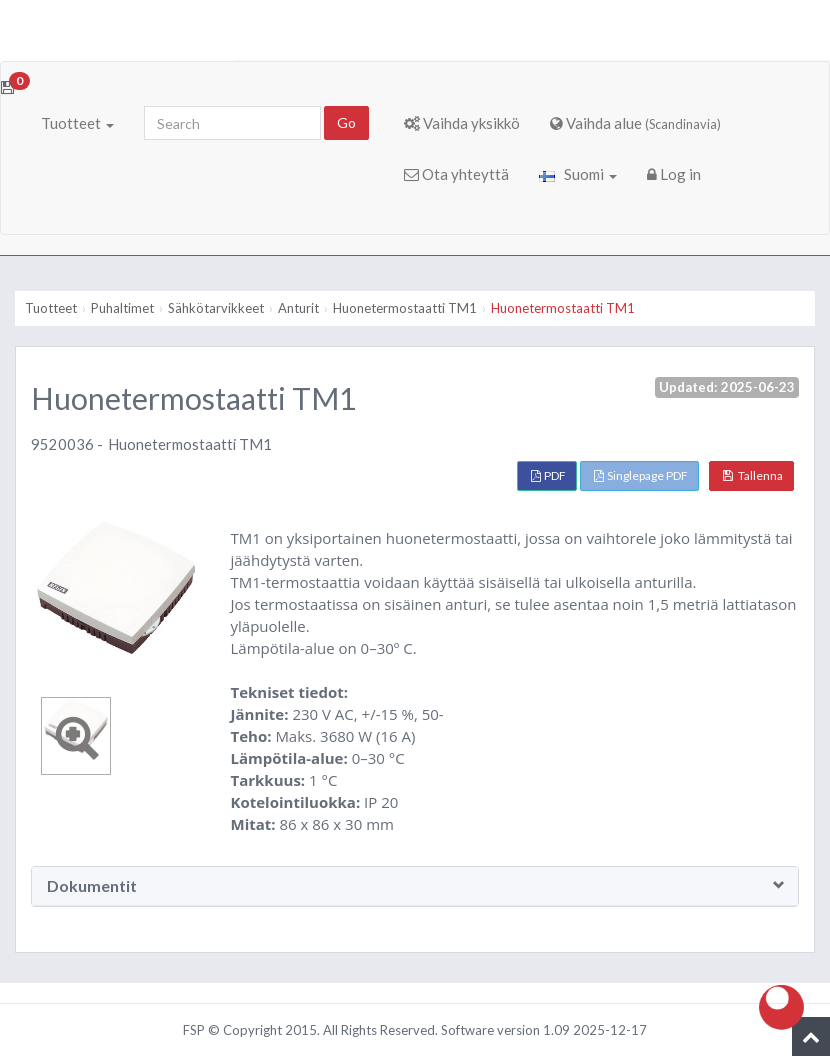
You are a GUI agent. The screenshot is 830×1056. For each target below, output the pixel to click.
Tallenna (753, 475)
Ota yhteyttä (456, 174)
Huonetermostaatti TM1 (405, 308)
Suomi (578, 174)
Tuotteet (77, 123)
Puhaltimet (122, 308)
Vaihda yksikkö (462, 123)
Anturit (298, 308)
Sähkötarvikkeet (216, 308)
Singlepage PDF (641, 475)
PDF (548, 475)
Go (346, 122)
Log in (674, 174)
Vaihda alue (635, 123)
